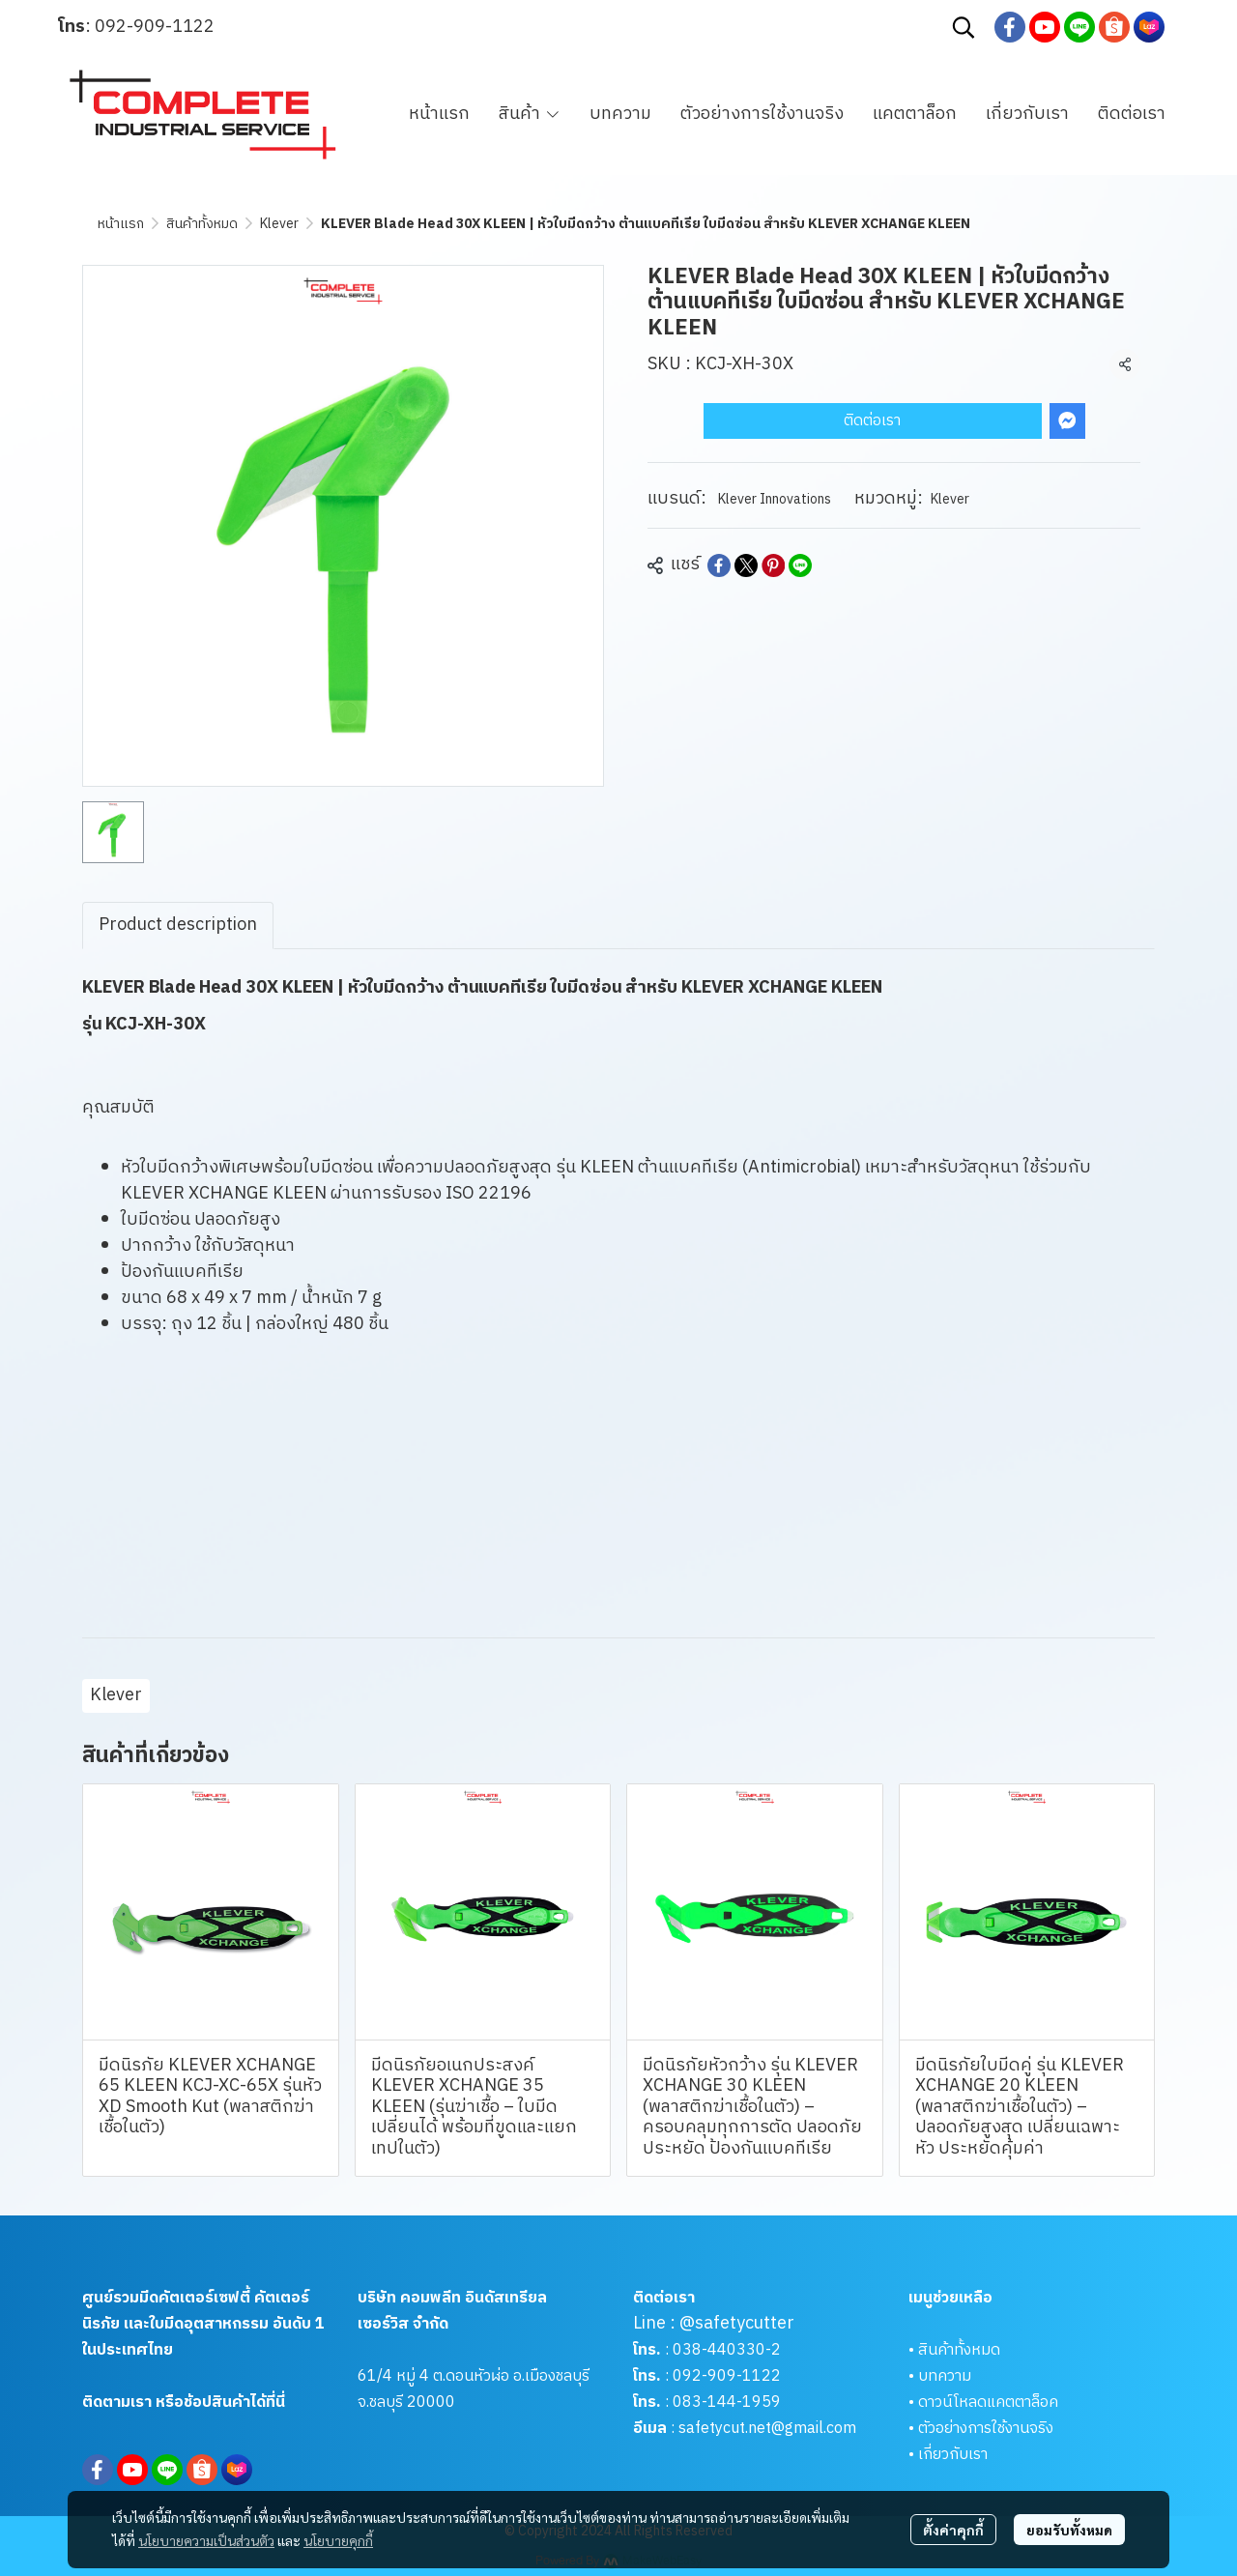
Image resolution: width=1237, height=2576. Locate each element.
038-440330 (717, 2350)
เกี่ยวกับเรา (953, 2455)
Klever (279, 224)
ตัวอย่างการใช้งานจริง (985, 2429)
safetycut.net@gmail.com (767, 2429)
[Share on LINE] (800, 565)
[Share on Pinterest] (773, 565)
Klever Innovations (774, 499)
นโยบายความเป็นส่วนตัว (206, 2540)
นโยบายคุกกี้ (338, 2540)
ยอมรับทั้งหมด (1069, 2529)
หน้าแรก (121, 224)
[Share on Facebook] (719, 565)
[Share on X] (746, 565)
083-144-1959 (727, 2402)
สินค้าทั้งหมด (202, 224)
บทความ (944, 2376)
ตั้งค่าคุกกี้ (953, 2529)
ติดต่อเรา (872, 421)
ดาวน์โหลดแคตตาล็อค (988, 2402)
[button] (963, 27)
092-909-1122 (155, 27)
